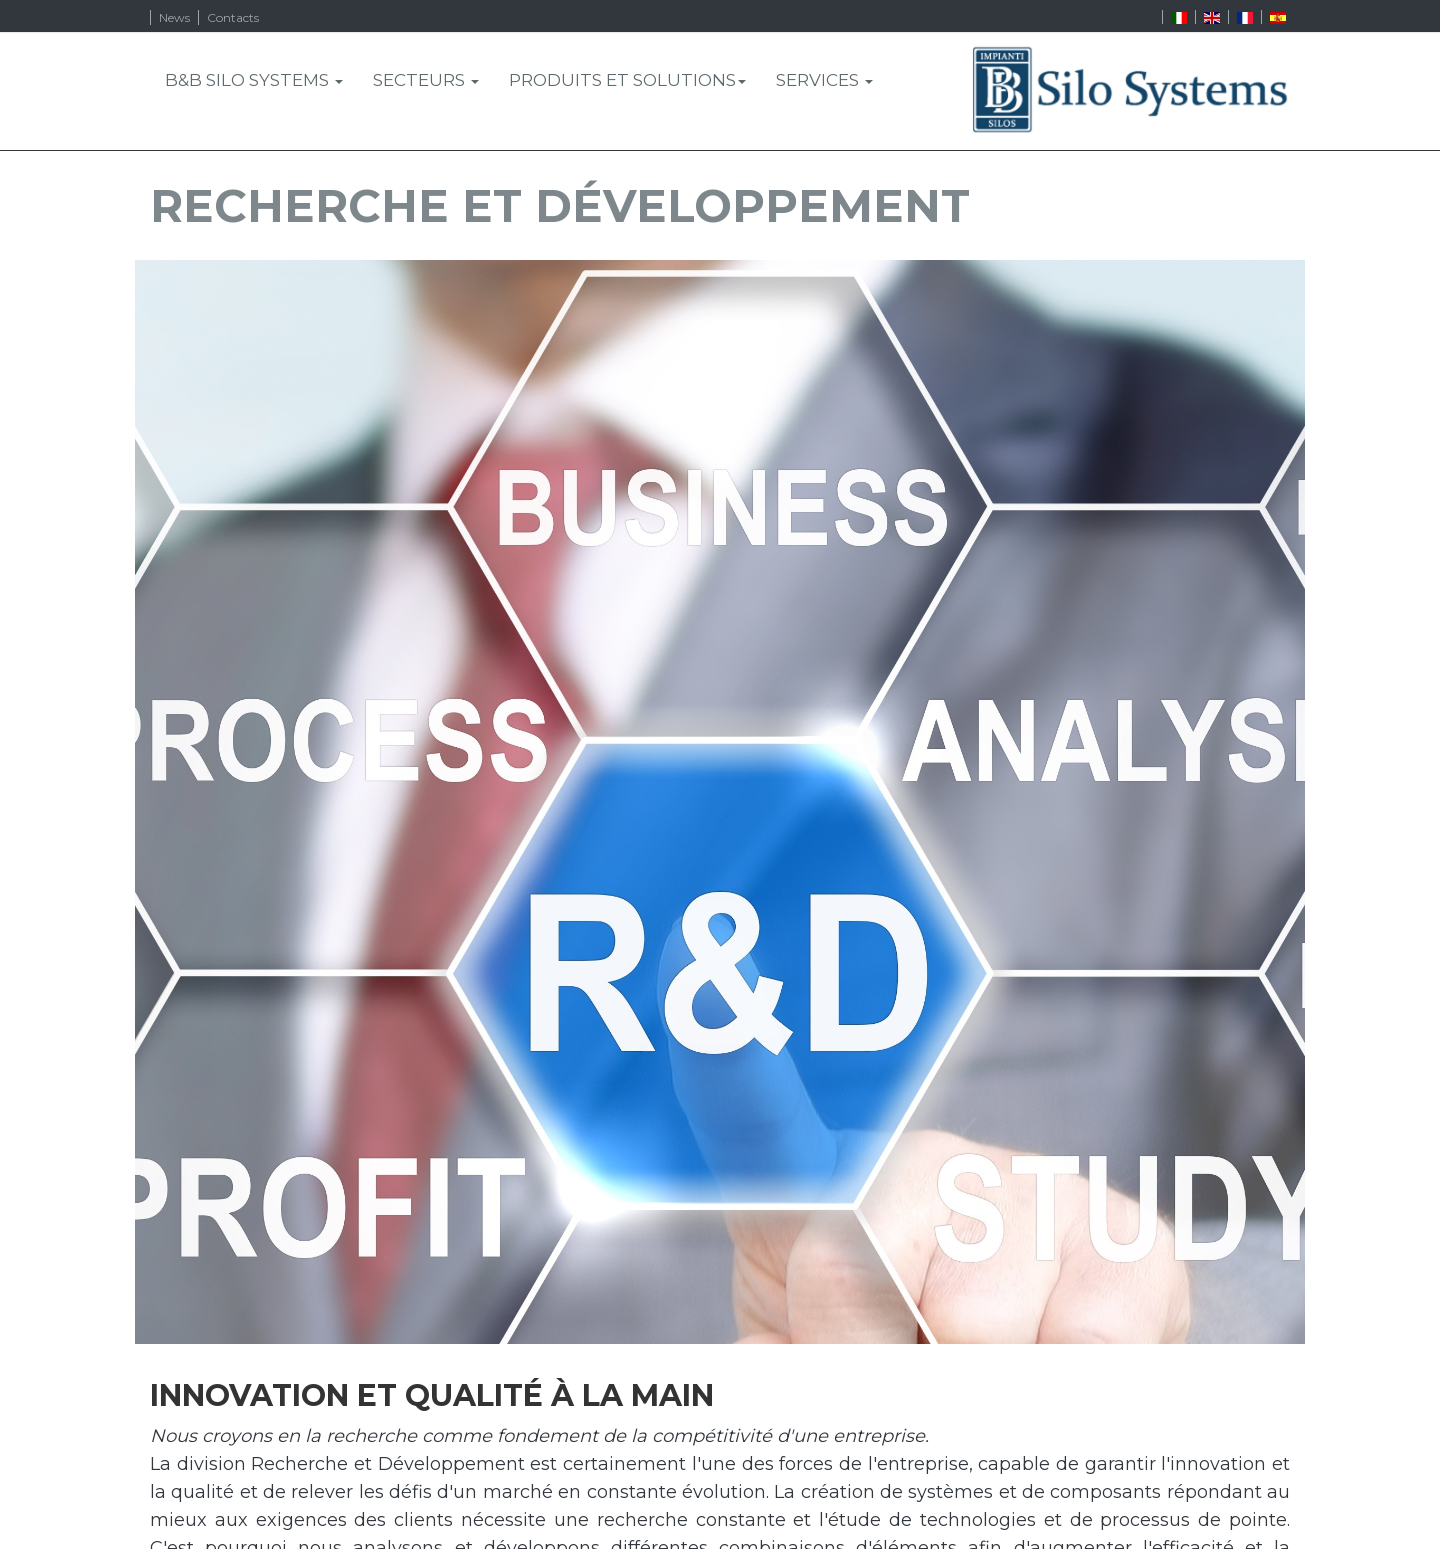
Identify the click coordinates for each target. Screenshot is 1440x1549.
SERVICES (824, 80)
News (174, 17)
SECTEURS (426, 80)
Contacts (233, 17)
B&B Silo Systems (254, 80)
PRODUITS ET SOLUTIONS (627, 80)
